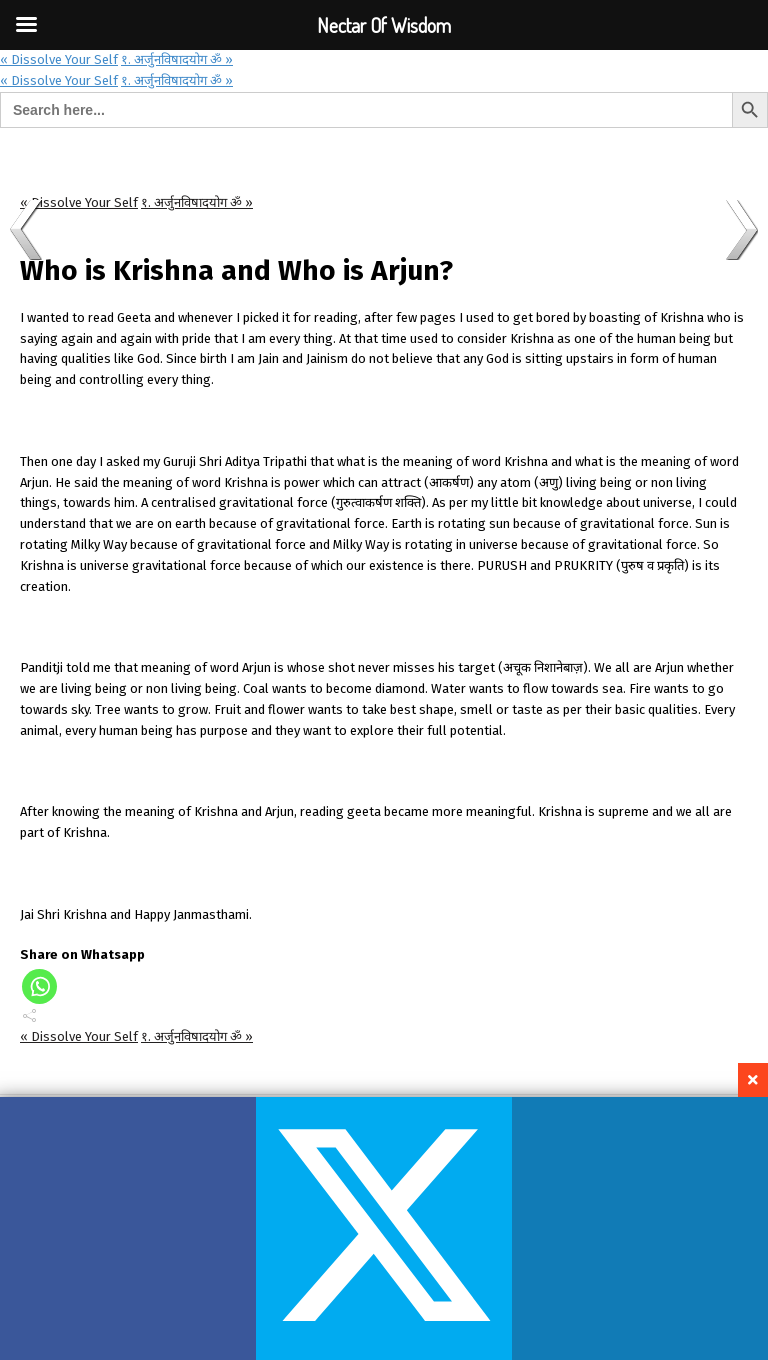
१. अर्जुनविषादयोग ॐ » (177, 59)
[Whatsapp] (39, 986)
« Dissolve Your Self (59, 59)
